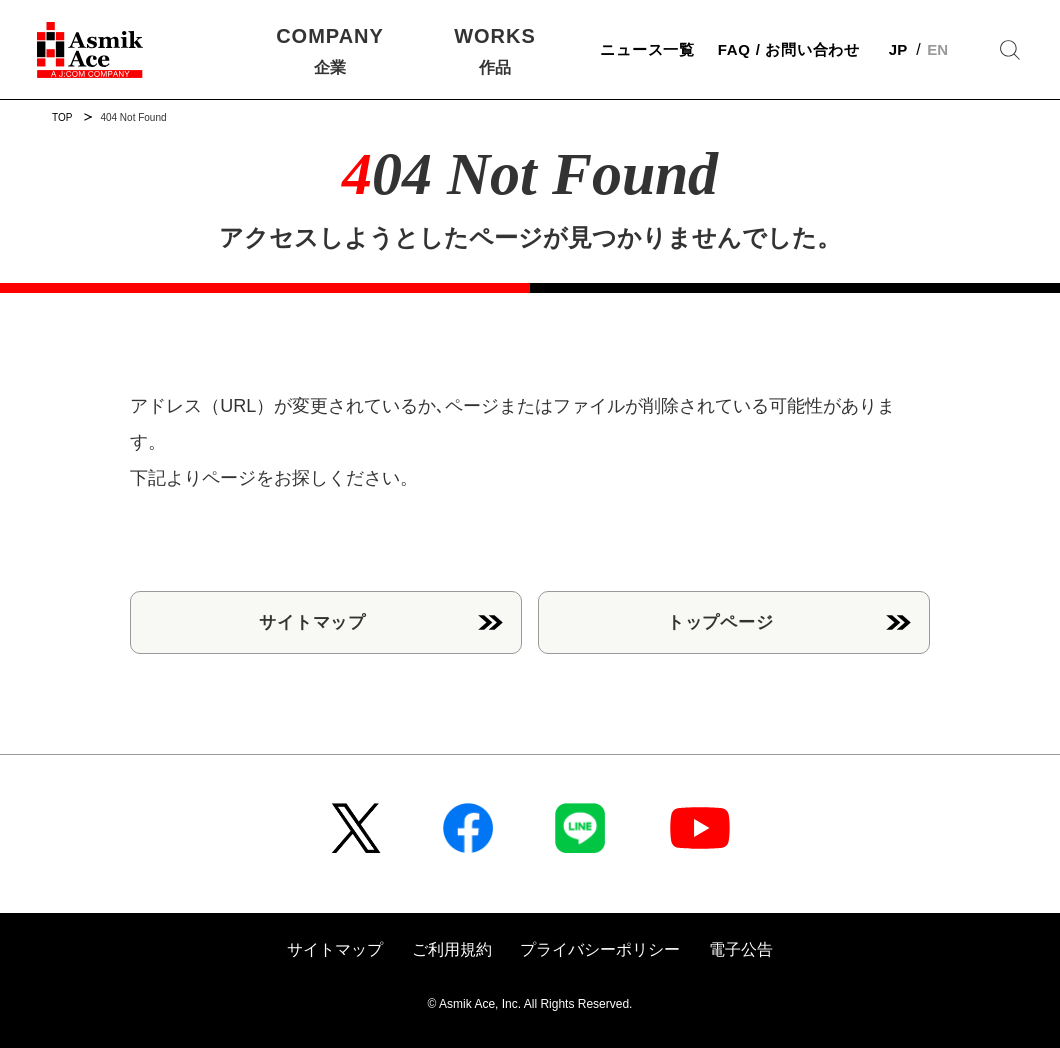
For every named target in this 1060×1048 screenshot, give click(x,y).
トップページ (720, 622)
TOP (62, 117)
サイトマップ (312, 622)
